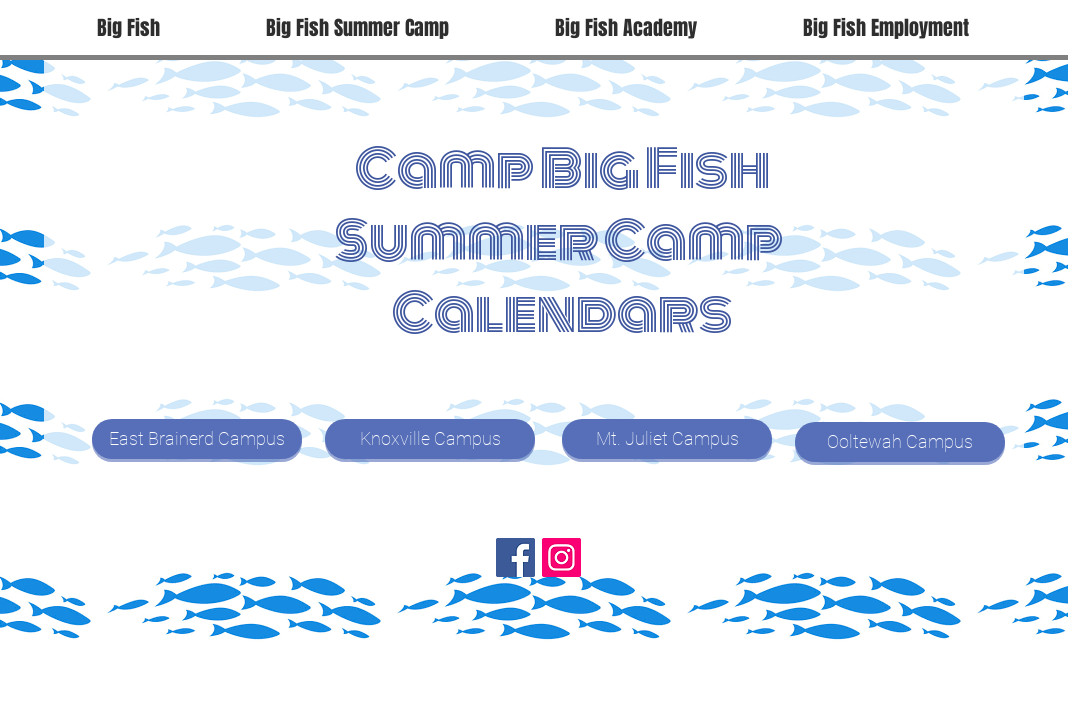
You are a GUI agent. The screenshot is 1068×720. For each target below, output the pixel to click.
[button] (357, 28)
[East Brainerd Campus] (197, 439)
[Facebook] (515, 557)
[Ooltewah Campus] (900, 442)
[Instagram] (561, 557)
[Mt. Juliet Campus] (667, 439)
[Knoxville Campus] (430, 439)
